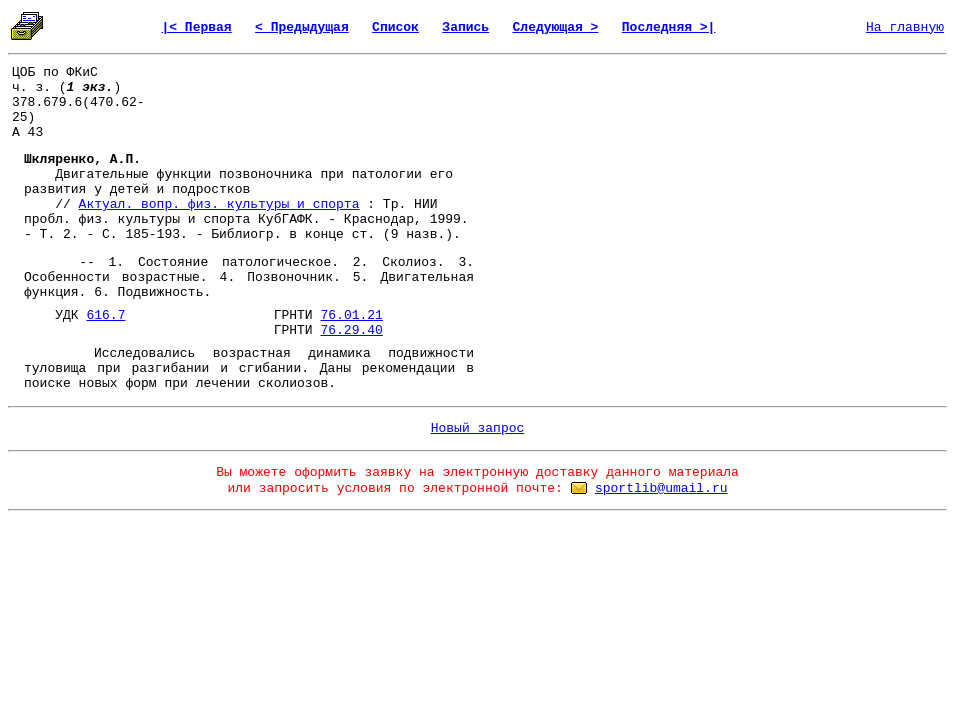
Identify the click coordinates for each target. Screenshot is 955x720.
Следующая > (556, 27)
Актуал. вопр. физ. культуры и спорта (219, 204)
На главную (905, 27)
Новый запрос (478, 428)
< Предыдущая (302, 27)
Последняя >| (669, 27)
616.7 (105, 315)
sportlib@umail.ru (661, 488)
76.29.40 (351, 330)
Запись (465, 27)
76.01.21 (351, 315)
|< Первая (196, 27)
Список (395, 27)
